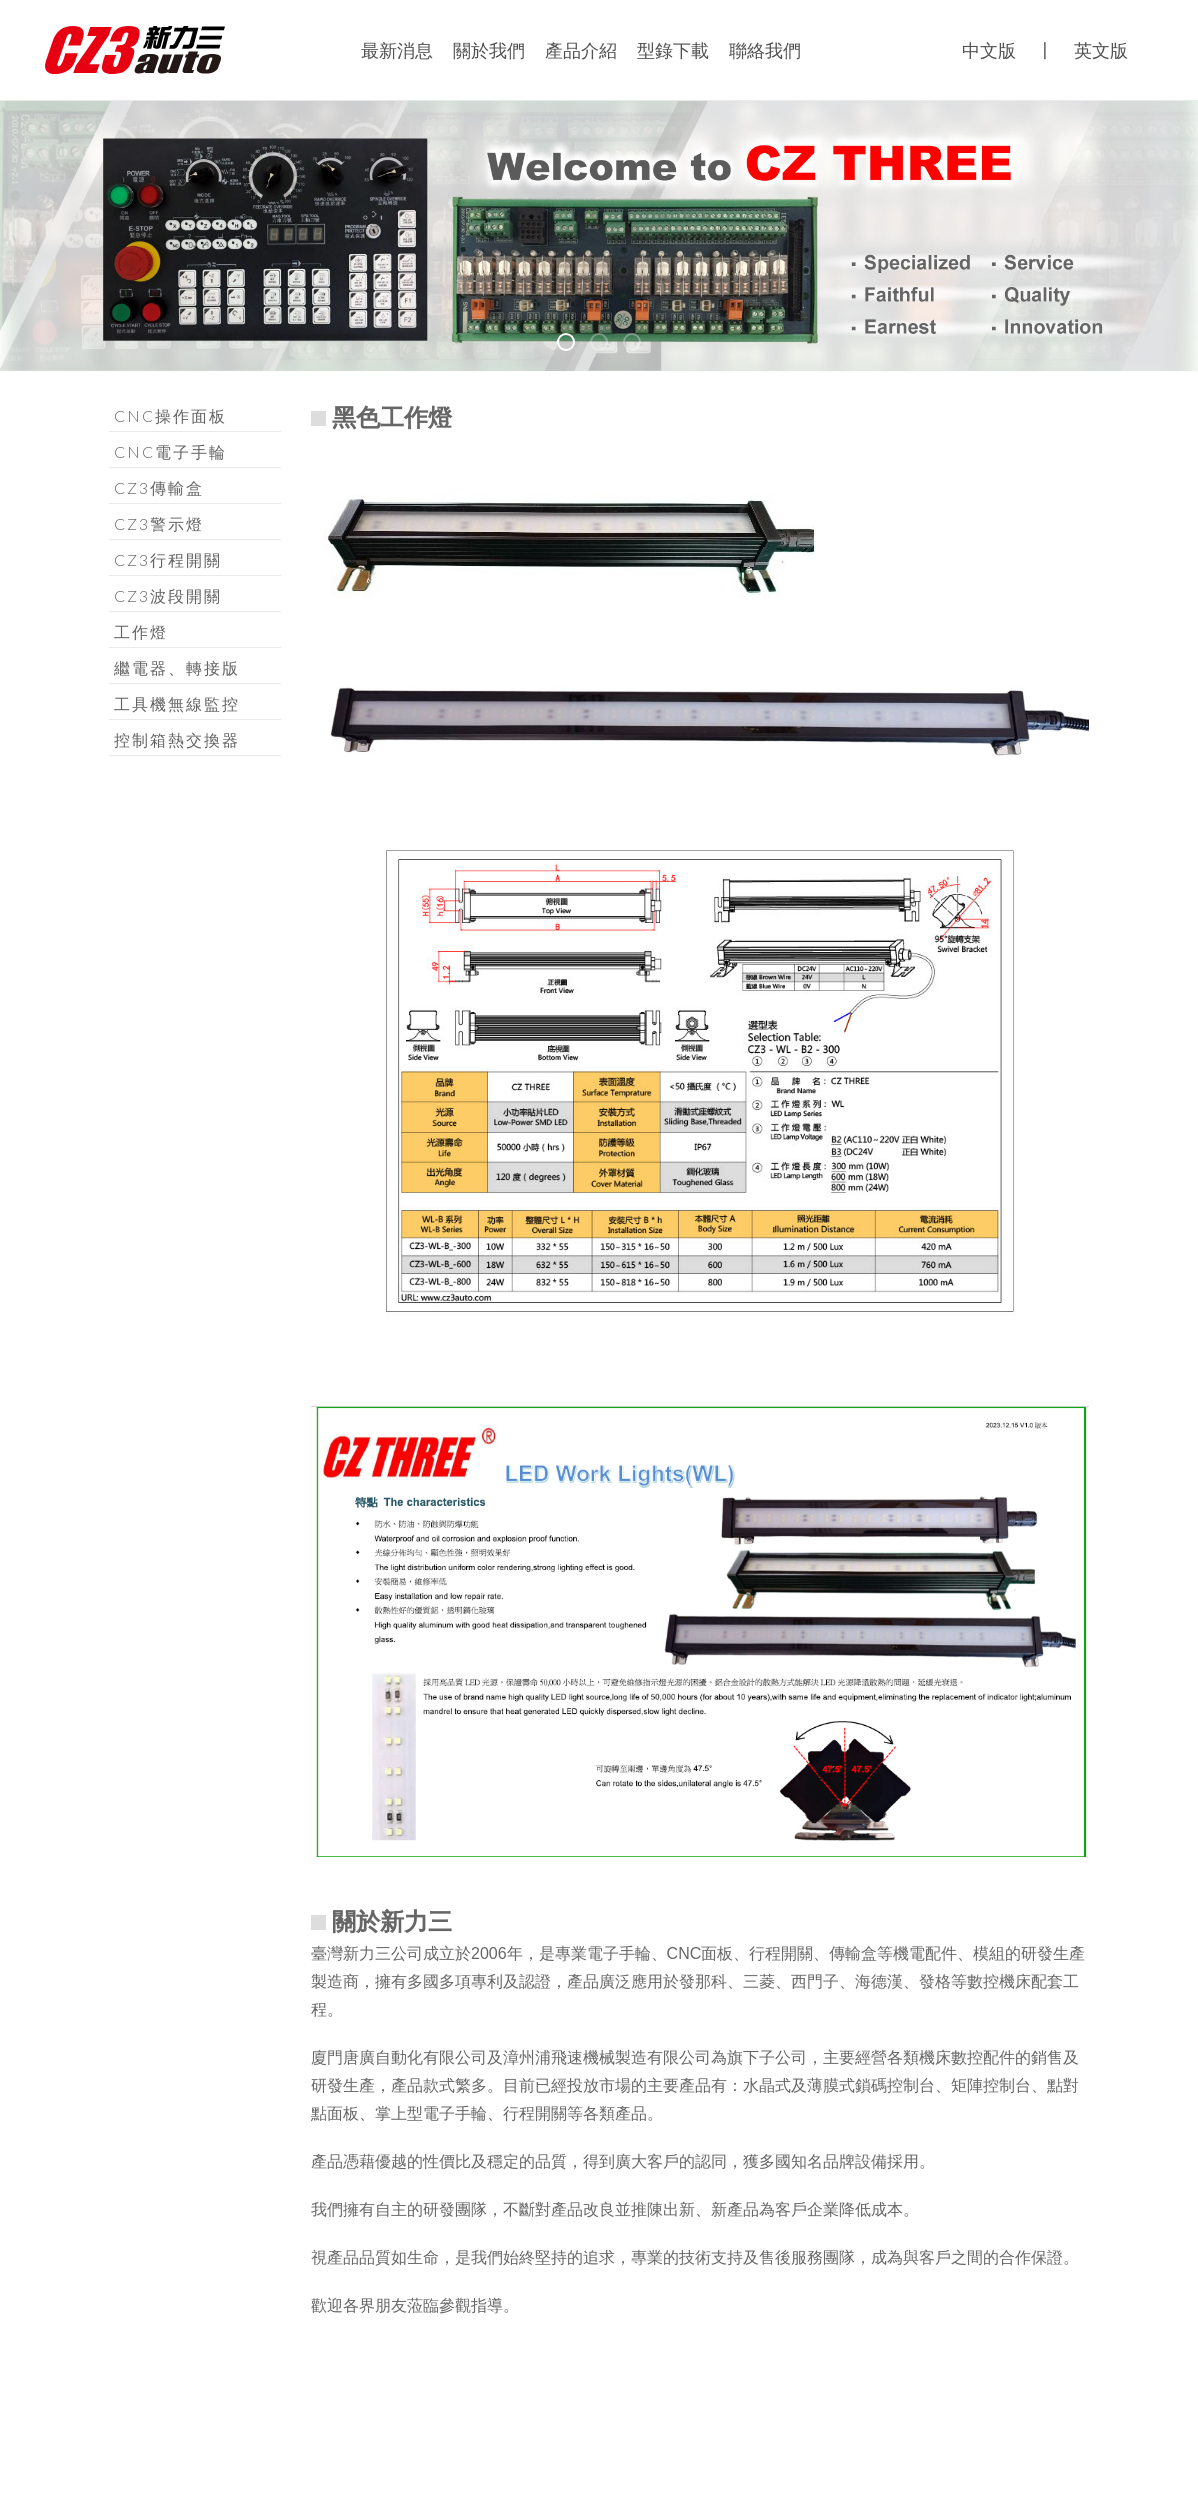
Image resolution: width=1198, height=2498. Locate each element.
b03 (640, 345)
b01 (574, 345)
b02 (607, 345)
